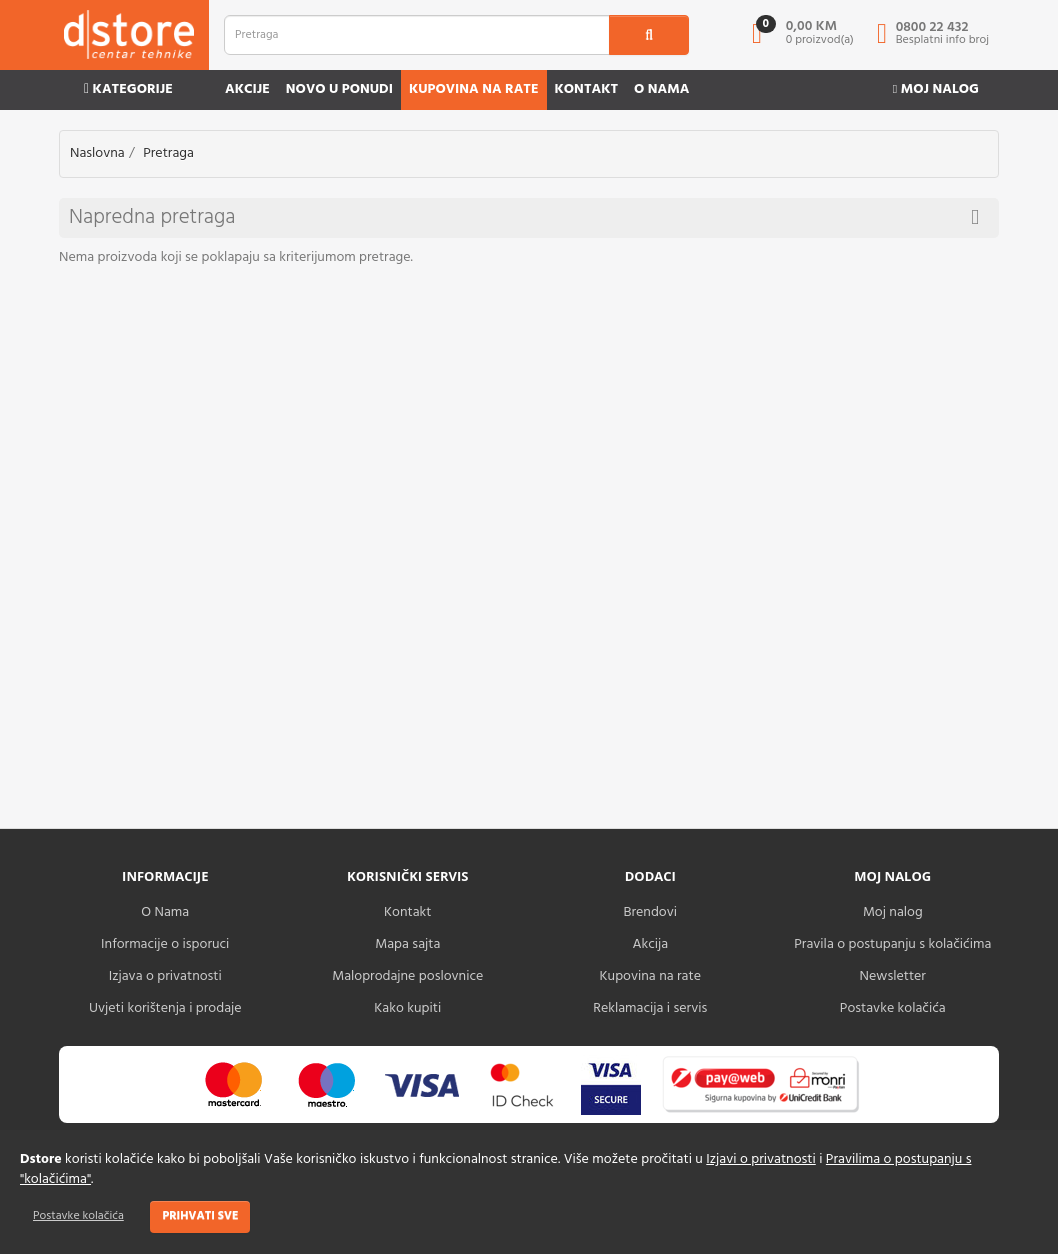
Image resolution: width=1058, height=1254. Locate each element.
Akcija (650, 944)
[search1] (649, 35)
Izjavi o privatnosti (760, 1159)
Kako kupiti (407, 1008)
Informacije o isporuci (165, 944)
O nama (661, 89)
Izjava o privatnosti (165, 976)
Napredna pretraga (524, 217)
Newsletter (893, 976)
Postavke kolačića (78, 1216)
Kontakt (587, 89)
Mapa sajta (407, 944)
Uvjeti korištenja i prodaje (165, 1008)
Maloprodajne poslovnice (407, 976)
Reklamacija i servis (650, 1008)
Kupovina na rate (474, 89)
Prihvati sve (200, 1216)
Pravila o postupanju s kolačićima (892, 944)
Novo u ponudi (339, 89)
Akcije (247, 89)
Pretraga (168, 153)
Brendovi (650, 912)
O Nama (165, 912)
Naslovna (97, 153)
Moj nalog (936, 89)
